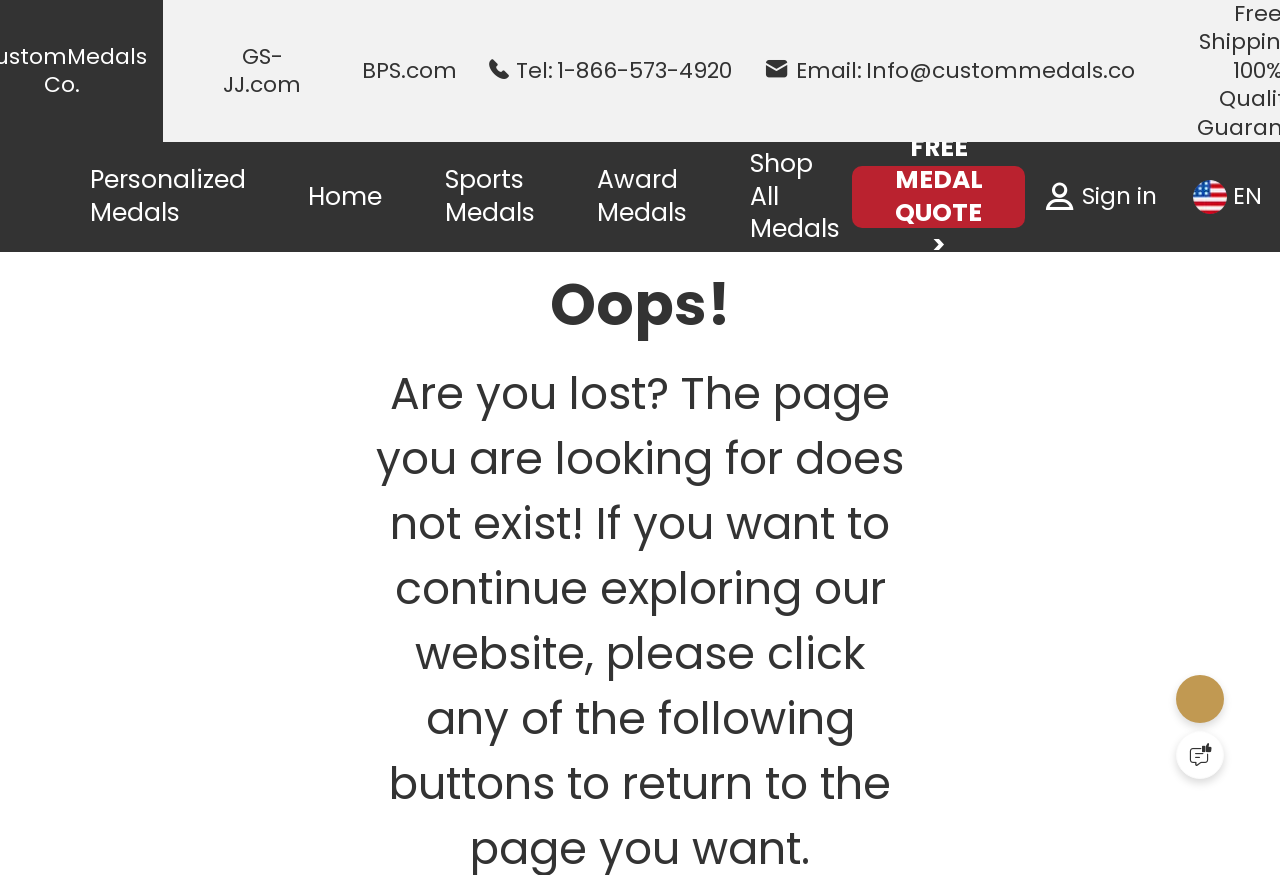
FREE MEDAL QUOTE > (939, 197)
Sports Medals (490, 196)
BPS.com (409, 71)
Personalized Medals (168, 196)
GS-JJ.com (262, 71)
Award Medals (642, 196)
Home (345, 196)
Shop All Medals (795, 196)
